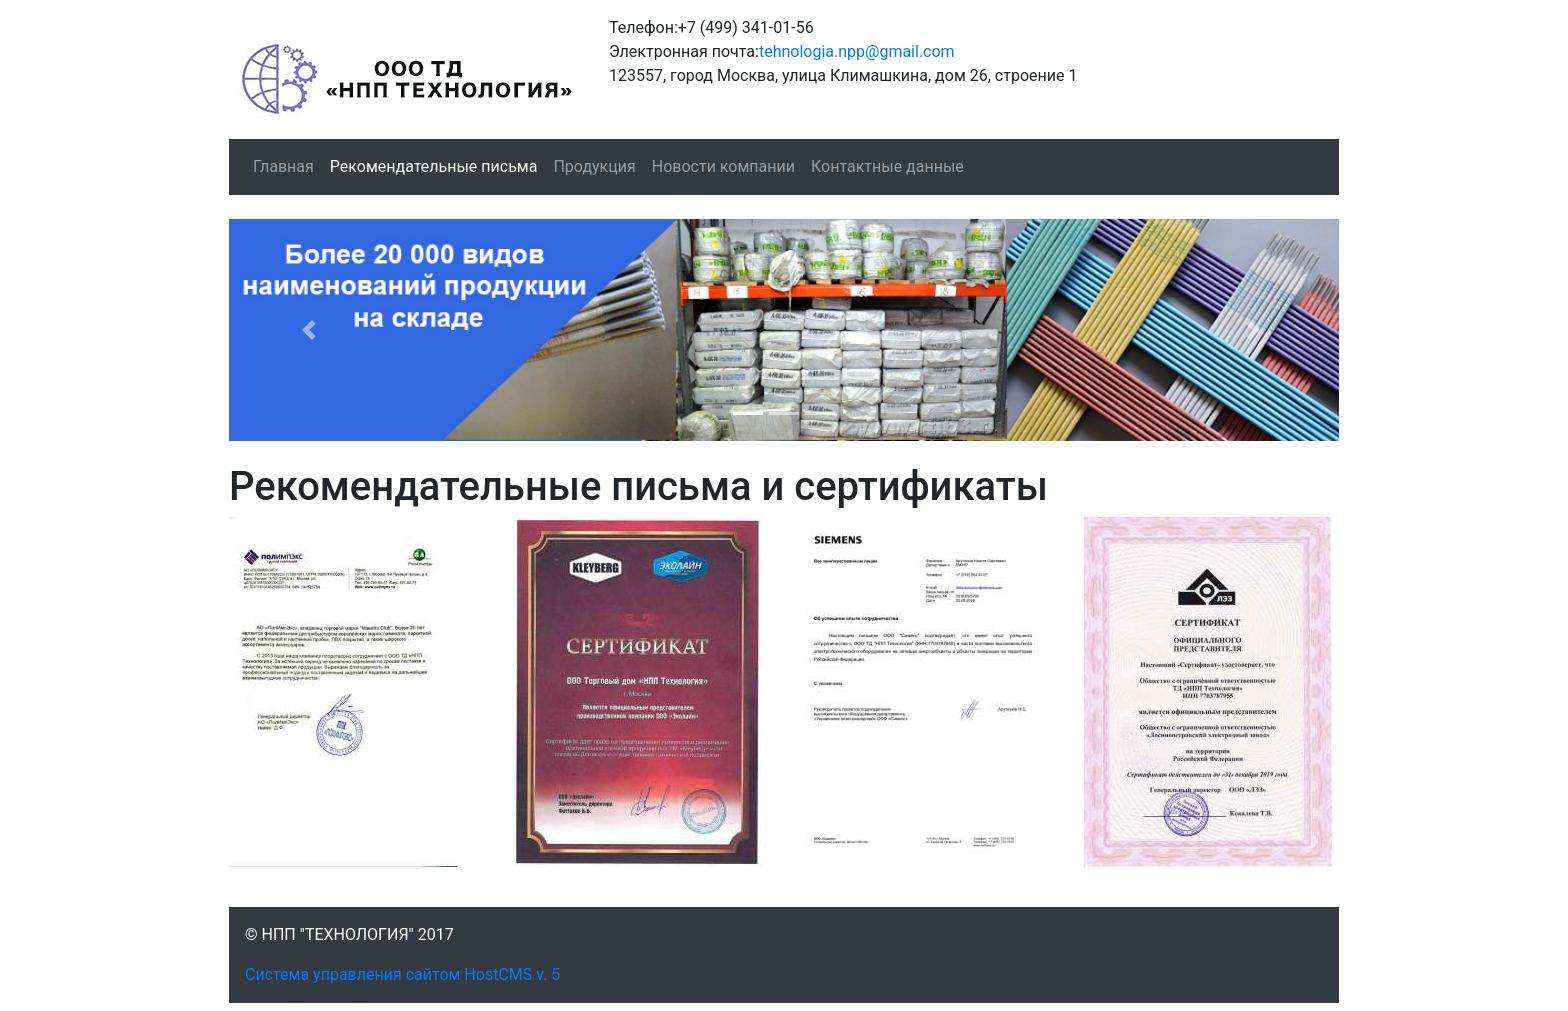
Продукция (594, 166)
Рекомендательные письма (434, 166)
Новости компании (723, 166)
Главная (283, 166)
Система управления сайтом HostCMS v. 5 (402, 974)
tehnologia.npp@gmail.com (857, 51)
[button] (312, 330)
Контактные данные (887, 166)
